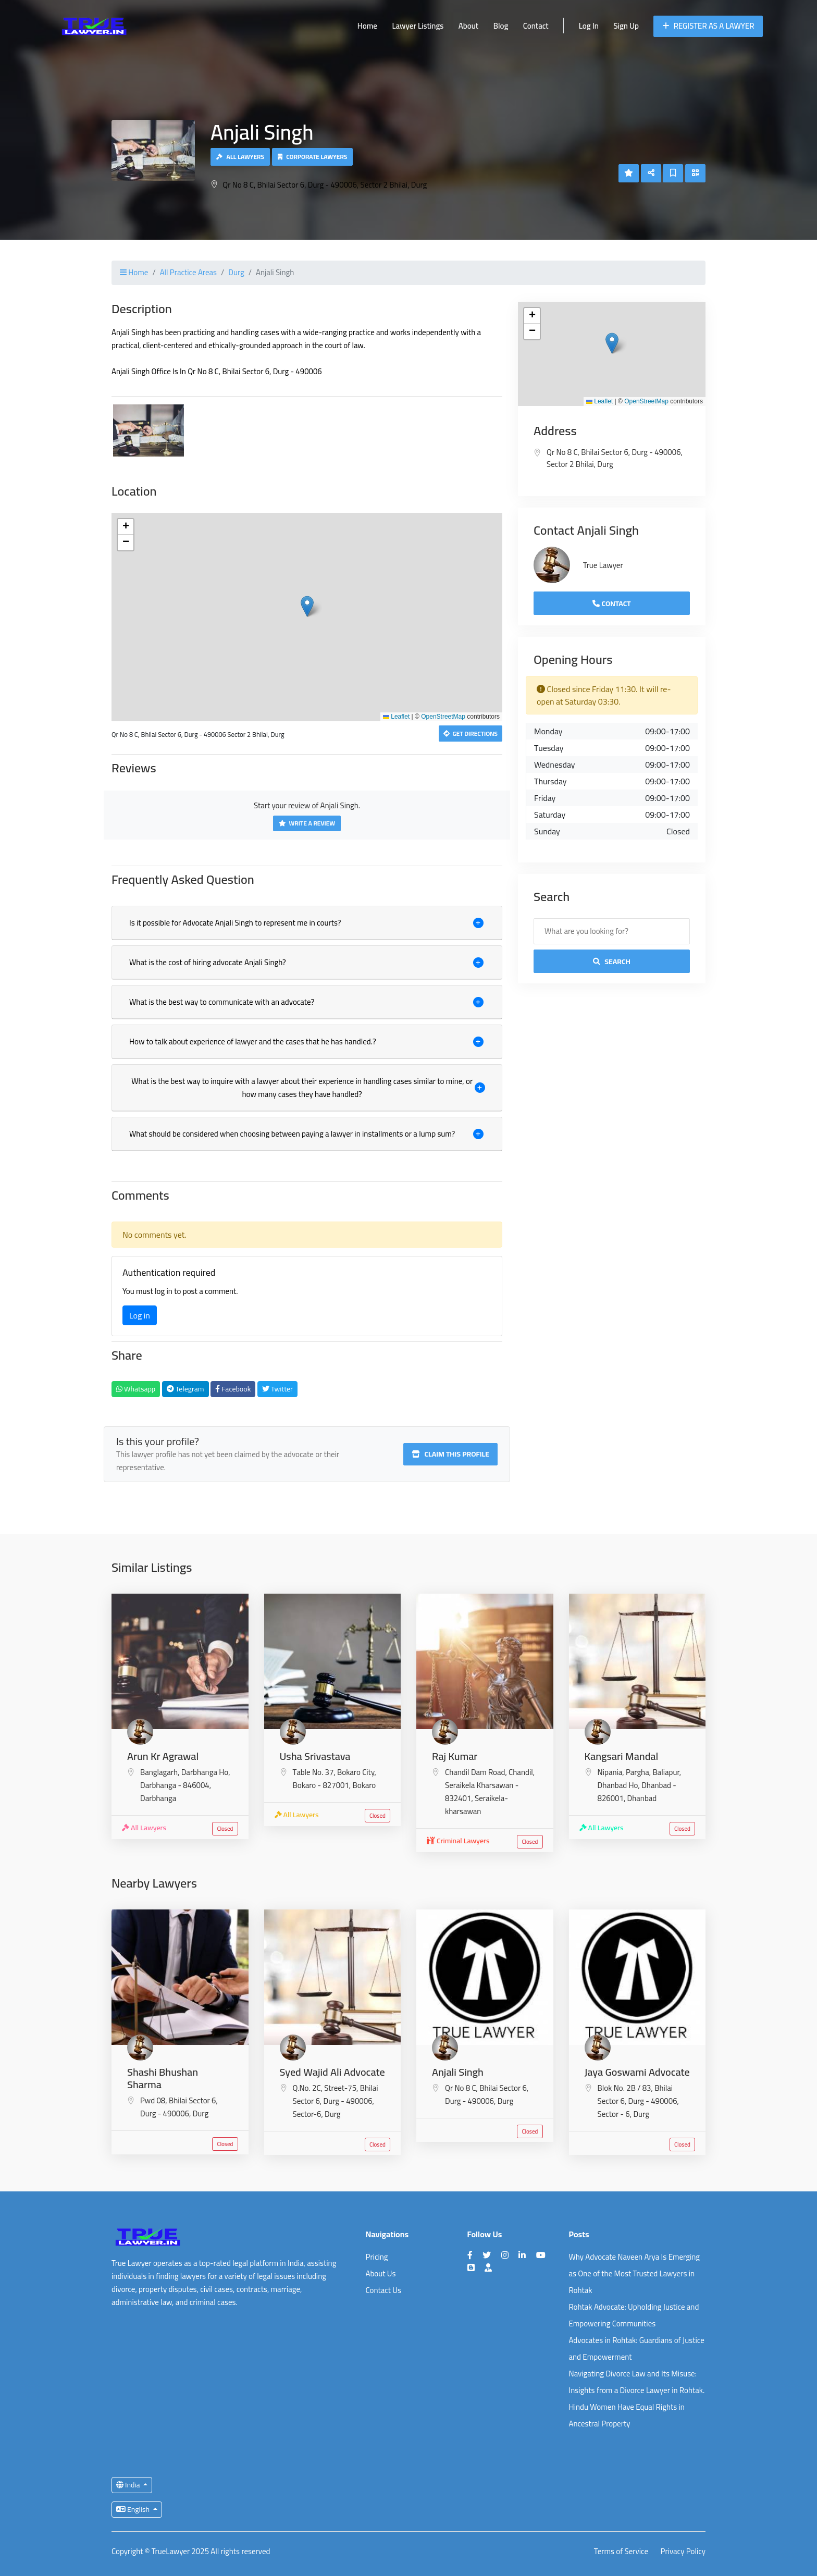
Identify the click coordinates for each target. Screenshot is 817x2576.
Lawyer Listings (417, 25)
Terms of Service (621, 2552)
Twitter (277, 1389)
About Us (381, 2273)
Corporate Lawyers (313, 157)
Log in (139, 1315)
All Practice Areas (188, 272)
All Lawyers (240, 157)
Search (611, 961)
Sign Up (625, 25)
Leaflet (396, 716)
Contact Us (383, 2290)
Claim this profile (450, 1454)
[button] (307, 606)
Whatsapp (135, 1389)
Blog (501, 25)
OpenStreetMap (443, 716)
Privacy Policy (683, 2552)
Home (367, 25)
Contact (536, 25)
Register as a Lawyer (708, 25)
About (468, 25)
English (133, 2509)
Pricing (377, 2256)
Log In (589, 25)
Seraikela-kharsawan (476, 1805)
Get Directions (470, 733)
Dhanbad (642, 1798)
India (129, 2485)
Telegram (185, 1389)
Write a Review (307, 823)
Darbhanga (158, 1798)
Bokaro (364, 1785)
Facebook (233, 1389)
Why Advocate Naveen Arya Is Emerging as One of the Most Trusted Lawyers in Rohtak (634, 2273)
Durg (236, 272)
